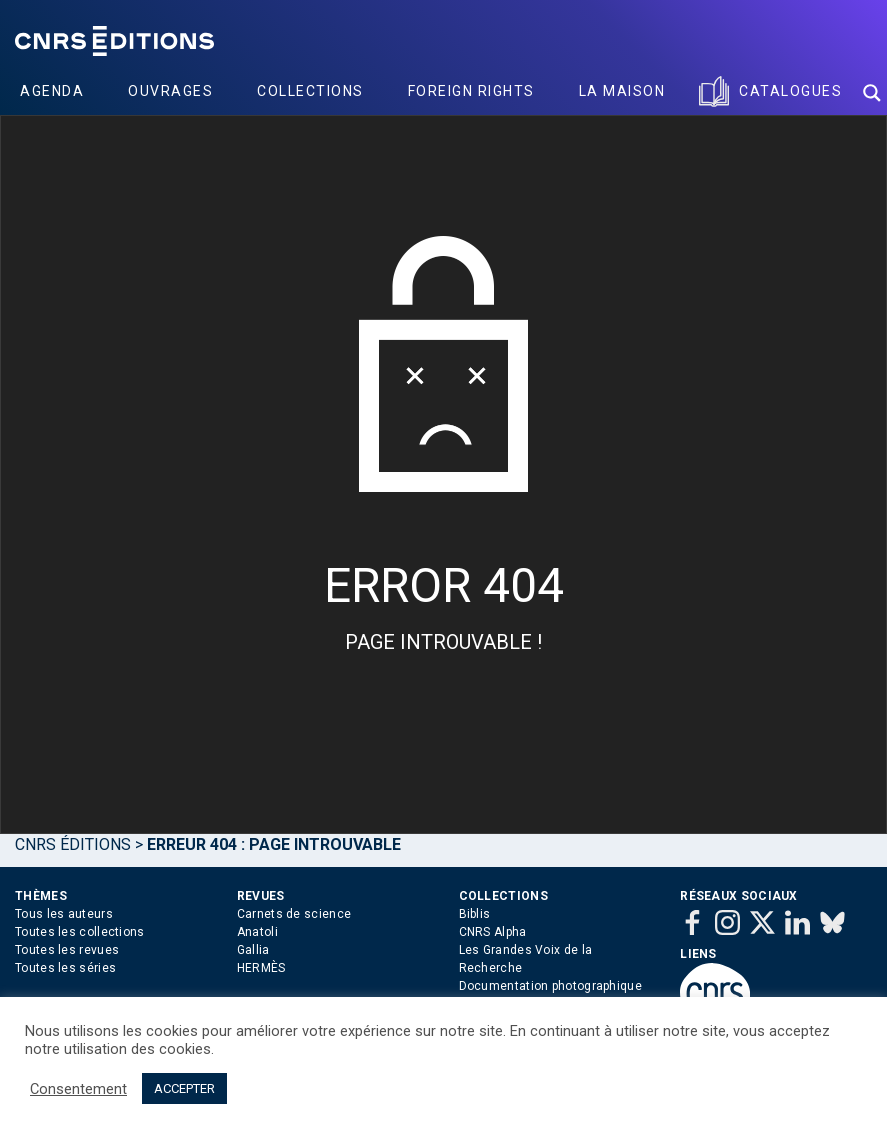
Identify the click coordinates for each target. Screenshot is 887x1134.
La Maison (622, 91)
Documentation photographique (550, 986)
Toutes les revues (67, 950)
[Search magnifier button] (872, 93)
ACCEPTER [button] (184, 1088)
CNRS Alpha (493, 932)
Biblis (475, 914)
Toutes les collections (80, 932)
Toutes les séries (65, 968)
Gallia (253, 950)
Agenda (52, 91)
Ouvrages (170, 91)
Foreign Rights (471, 91)
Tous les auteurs (64, 914)
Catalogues (790, 91)
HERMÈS (261, 968)
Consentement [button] (78, 1089)
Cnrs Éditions (73, 844)
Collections (310, 91)
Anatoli (257, 932)
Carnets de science (294, 914)
